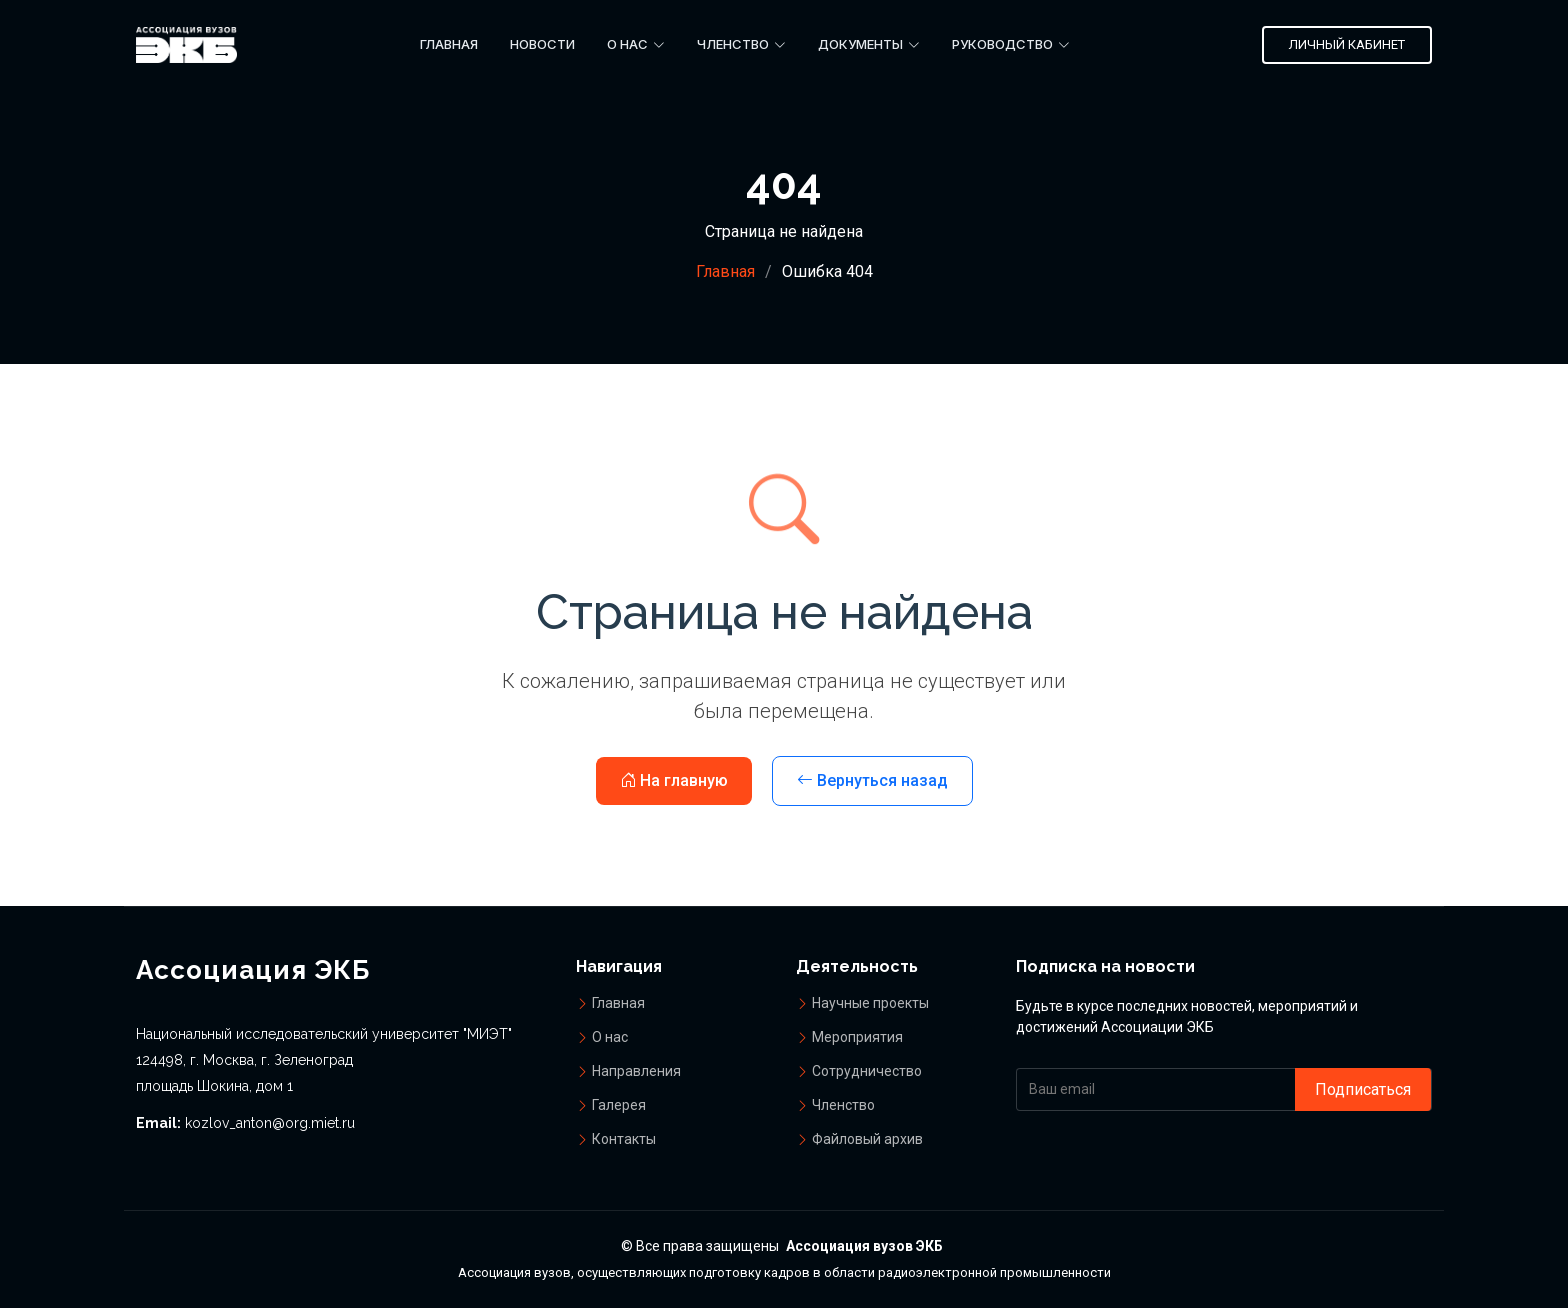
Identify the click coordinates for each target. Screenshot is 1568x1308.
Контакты (624, 1139)
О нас (610, 1037)
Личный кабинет (1347, 44)
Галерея (619, 1105)
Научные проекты (870, 1003)
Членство (843, 1105)
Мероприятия (857, 1037)
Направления (636, 1071)
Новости (542, 44)
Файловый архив (867, 1139)
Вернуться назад (872, 780)
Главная (449, 44)
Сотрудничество (867, 1071)
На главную (674, 780)
